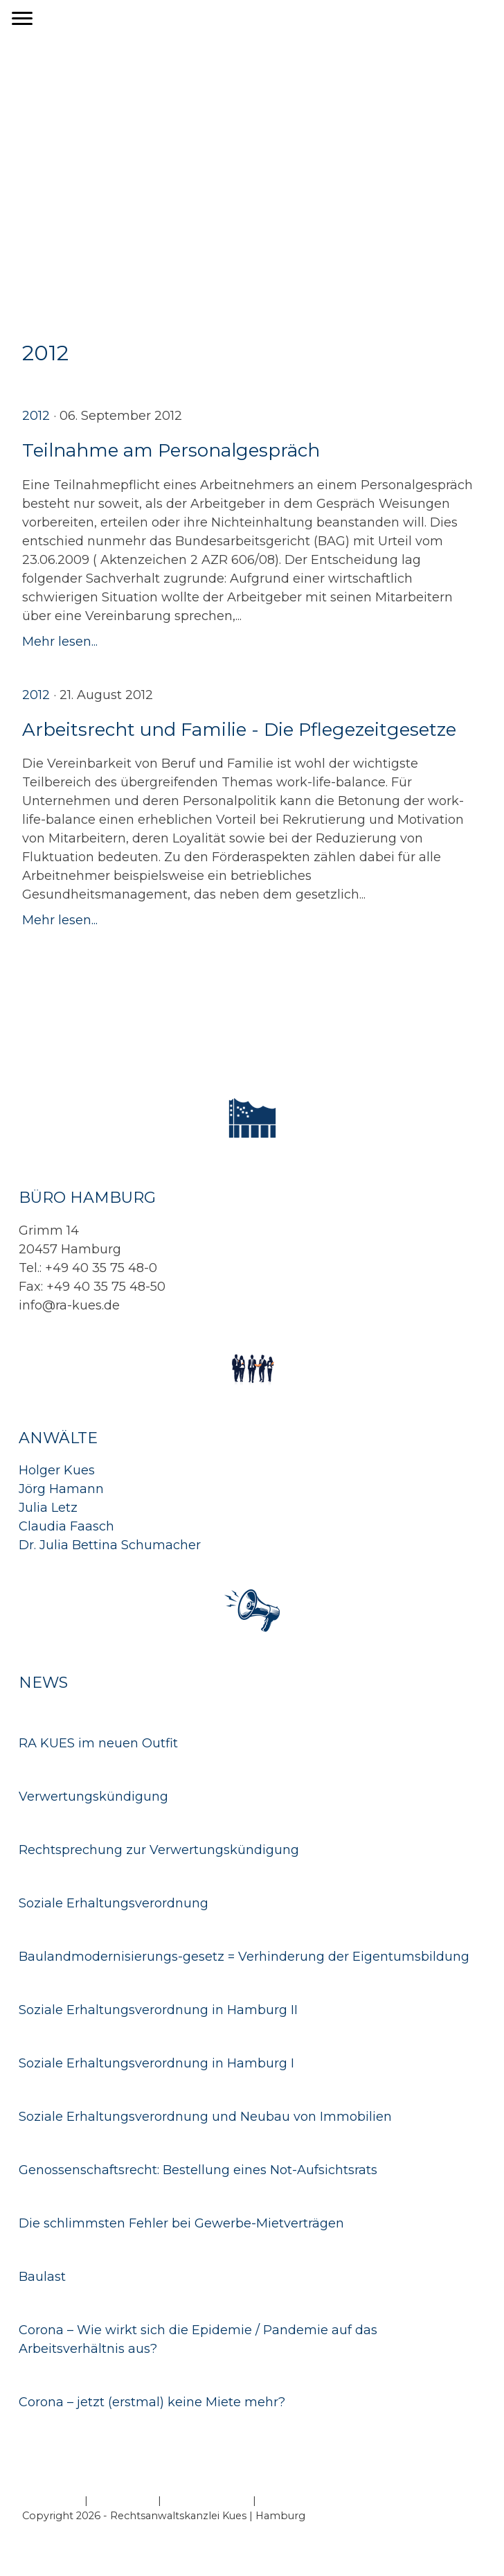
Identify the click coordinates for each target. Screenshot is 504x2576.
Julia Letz (48, 1507)
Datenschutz (123, 2500)
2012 (36, 415)
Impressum (52, 2500)
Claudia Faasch (66, 1526)
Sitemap (280, 2500)
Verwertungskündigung (93, 1796)
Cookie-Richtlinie (207, 2500)
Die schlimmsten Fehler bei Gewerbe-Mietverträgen (181, 2223)
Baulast (42, 2276)
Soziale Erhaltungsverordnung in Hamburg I (156, 2063)
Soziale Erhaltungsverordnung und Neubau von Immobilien (205, 2116)
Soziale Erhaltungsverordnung (113, 1903)
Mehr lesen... (60, 641)
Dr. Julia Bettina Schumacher (110, 1545)
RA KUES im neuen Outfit (98, 1743)
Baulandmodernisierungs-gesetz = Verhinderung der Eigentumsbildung (244, 1956)
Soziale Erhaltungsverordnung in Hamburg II (158, 2010)
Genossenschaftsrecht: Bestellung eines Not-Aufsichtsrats (198, 2170)
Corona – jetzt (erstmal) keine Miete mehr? (152, 2402)
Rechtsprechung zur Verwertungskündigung (159, 1850)
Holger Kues (57, 1470)
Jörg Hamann (61, 1489)
